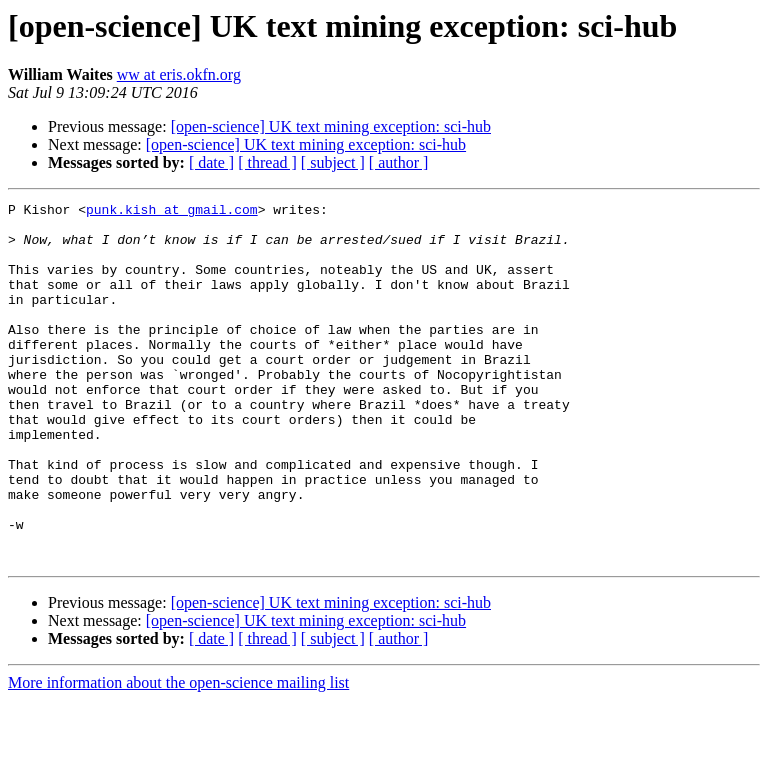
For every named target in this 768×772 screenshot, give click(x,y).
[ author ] (399, 162)
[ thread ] (267, 162)
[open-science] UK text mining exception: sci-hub (331, 126)
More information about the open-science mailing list (178, 754)
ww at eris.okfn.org (179, 74)
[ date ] (211, 162)
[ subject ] (333, 162)
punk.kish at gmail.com (172, 212)
